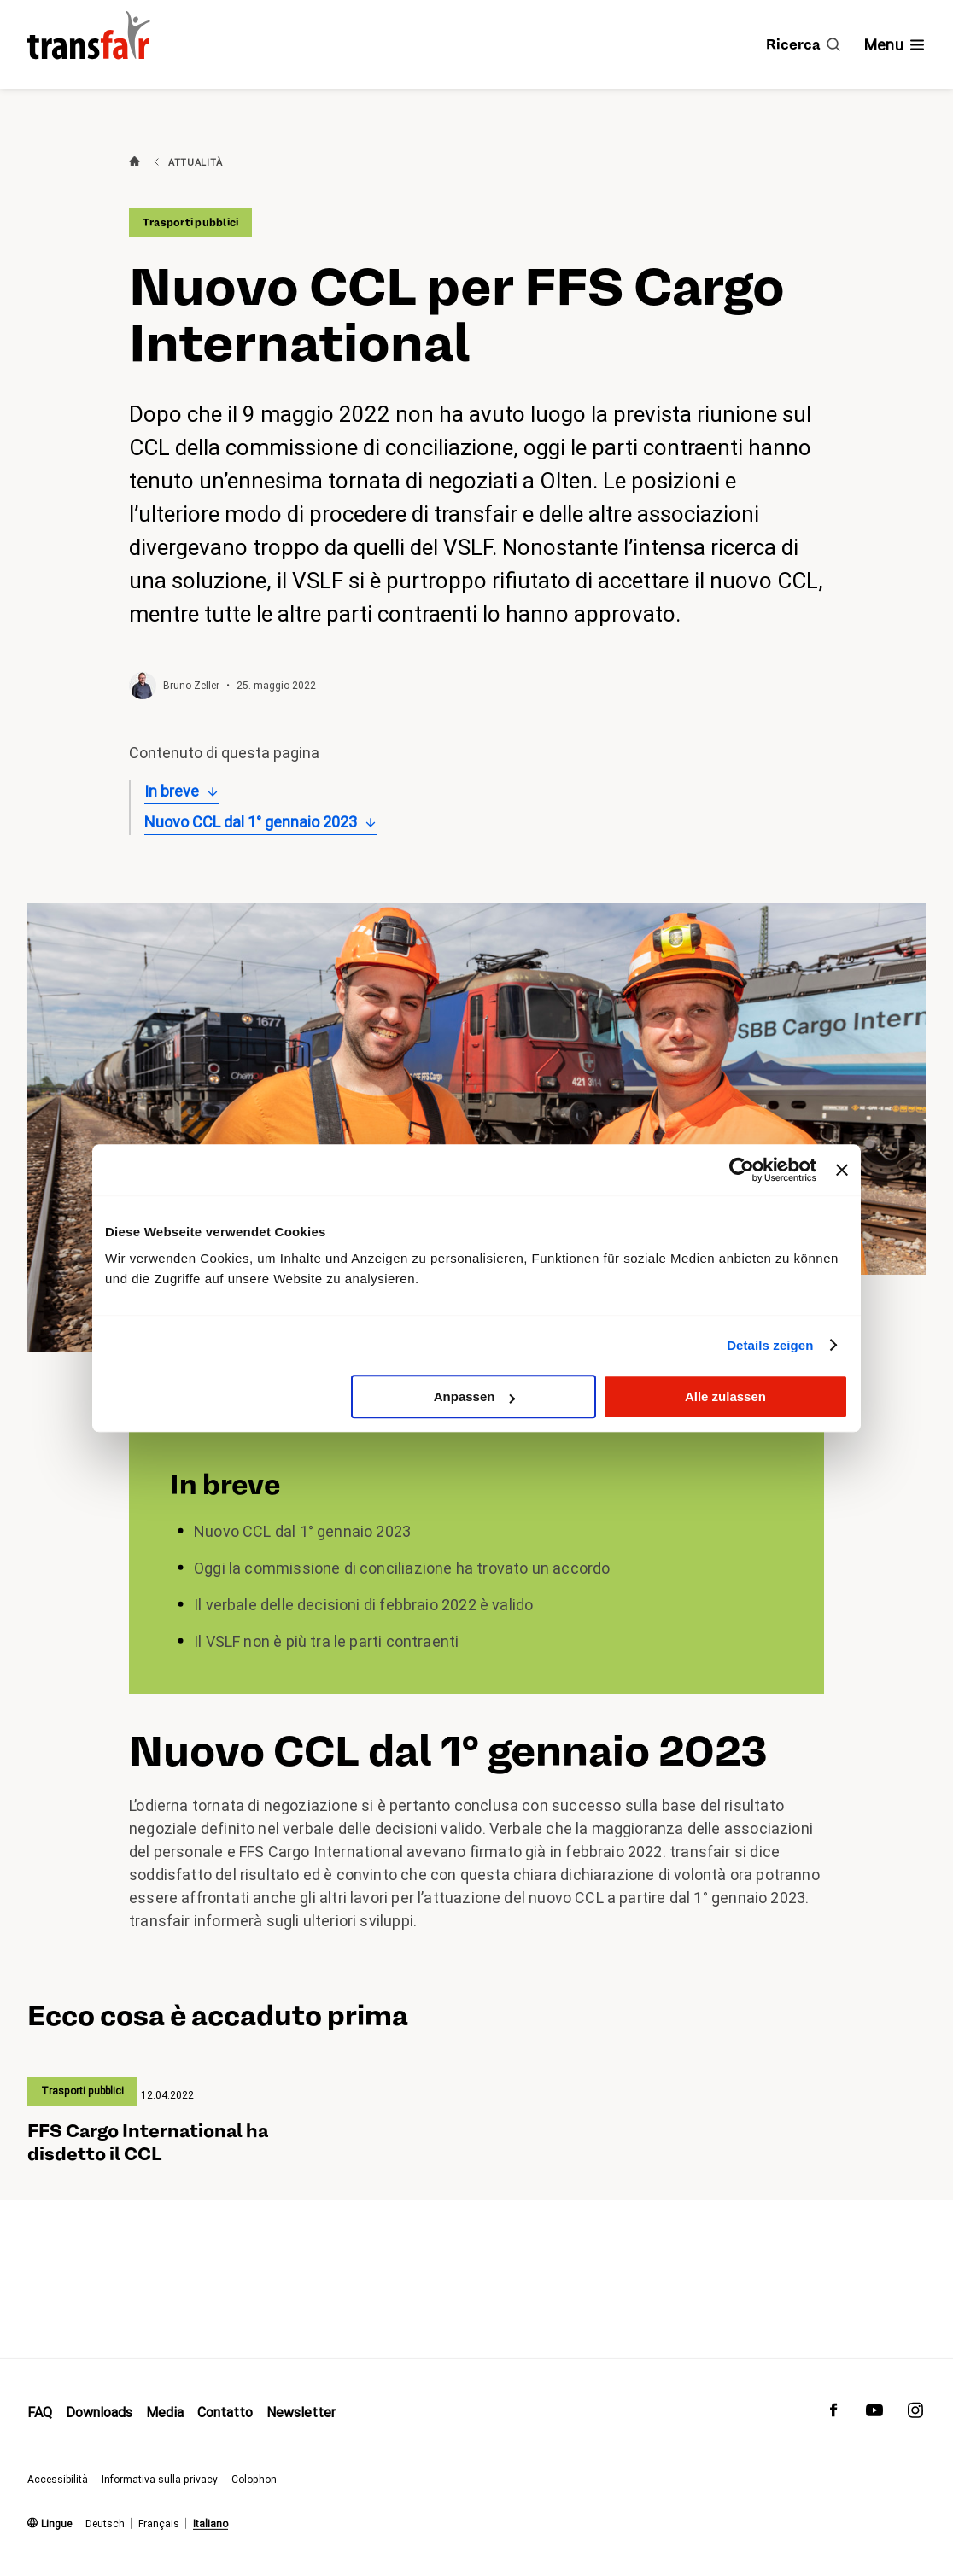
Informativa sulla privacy (160, 2479)
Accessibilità (57, 2479)
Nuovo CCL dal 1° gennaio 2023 (250, 822)
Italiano (210, 2524)
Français (158, 2524)
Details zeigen (770, 1345)
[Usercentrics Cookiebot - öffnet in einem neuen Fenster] (741, 1170)
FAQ (39, 2412)
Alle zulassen (725, 1396)
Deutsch (105, 2524)
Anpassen (475, 1396)
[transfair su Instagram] (915, 2414)
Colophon (254, 2479)
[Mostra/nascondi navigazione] (895, 45)
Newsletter (301, 2412)
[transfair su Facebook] (833, 2414)
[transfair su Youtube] (874, 2414)
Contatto (225, 2412)
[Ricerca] (803, 44)
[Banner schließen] (842, 1170)
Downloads (99, 2412)
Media (165, 2412)
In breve (171, 791)
